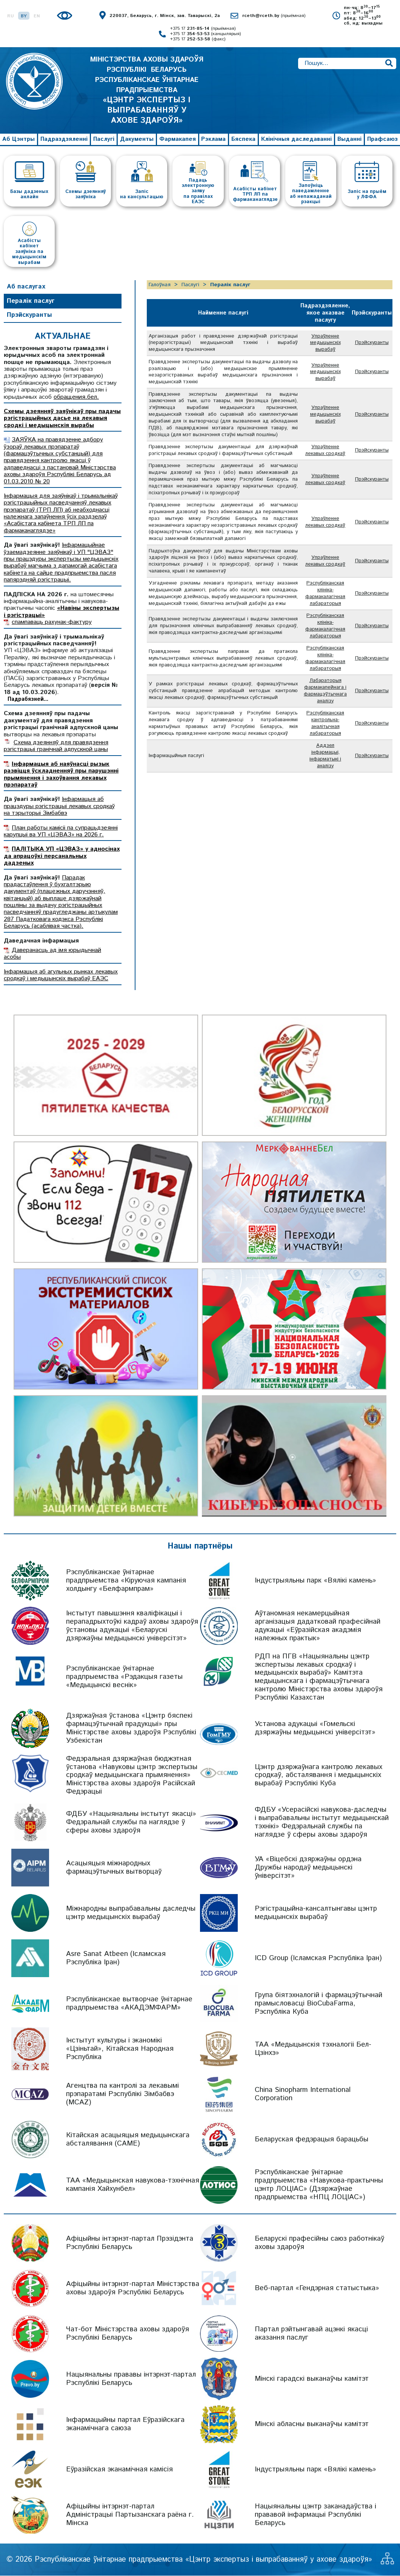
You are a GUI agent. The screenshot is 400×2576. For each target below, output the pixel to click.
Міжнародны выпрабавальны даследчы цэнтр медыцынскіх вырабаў (130, 1913)
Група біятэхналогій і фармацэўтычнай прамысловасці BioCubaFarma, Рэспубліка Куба (318, 2003)
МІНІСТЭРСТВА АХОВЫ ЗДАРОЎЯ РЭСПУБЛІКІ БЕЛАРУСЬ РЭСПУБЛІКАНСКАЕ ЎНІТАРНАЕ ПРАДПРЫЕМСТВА (147, 90)
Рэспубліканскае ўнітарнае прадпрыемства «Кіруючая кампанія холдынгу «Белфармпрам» (126, 1580)
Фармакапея (177, 139)
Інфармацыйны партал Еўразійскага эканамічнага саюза (125, 2424)
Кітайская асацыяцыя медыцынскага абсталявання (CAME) (127, 2139)
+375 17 (203, 28)
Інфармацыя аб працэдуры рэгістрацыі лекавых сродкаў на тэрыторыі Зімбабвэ (59, 806)
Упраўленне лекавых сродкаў (325, 472)
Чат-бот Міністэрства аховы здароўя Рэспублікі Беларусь (127, 2334)
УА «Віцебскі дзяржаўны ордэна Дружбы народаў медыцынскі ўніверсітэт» (308, 1867)
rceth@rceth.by (274, 16)
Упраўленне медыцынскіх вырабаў (325, 344)
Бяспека (243, 139)
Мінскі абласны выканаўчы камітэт (312, 2424)
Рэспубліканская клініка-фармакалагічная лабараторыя (325, 650)
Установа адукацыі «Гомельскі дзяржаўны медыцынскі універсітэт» (315, 1728)
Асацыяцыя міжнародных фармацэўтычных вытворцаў (114, 1868)
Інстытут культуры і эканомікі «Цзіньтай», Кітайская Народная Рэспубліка (120, 2049)
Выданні (349, 139)
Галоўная (160, 285)
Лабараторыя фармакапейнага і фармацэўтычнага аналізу (325, 760)
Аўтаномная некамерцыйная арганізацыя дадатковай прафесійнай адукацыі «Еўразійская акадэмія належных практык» (317, 1626)
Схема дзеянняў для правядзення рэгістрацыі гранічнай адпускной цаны (56, 746)
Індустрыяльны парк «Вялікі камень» (315, 1580)
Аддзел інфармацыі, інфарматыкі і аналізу (325, 838)
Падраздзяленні (64, 139)
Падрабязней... (28, 699)
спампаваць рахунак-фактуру (52, 622)
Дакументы (137, 139)
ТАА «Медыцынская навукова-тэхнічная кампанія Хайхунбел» (132, 2185)
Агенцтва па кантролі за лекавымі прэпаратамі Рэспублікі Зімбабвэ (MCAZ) (122, 2094)
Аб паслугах (26, 287)
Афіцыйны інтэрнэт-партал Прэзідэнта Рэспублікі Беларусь (129, 2243)
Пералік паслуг (31, 300)
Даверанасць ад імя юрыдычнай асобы (52, 954)
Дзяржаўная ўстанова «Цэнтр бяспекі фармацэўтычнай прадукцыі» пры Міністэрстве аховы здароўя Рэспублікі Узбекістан (131, 1728)
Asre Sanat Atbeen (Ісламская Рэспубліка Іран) (116, 1958)
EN (37, 16)
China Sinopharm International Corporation (303, 2094)
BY (24, 16)
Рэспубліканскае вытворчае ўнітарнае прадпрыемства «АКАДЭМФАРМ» (129, 2003)
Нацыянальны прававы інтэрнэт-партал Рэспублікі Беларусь (131, 2379)
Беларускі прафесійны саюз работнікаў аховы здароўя (319, 2243)
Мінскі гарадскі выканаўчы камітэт (312, 2379)
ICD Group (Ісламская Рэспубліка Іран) (318, 1958)
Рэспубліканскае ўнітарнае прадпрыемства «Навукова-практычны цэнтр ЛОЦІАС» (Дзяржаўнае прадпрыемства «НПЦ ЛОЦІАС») (319, 2185)
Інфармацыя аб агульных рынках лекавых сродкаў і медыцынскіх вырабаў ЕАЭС (61, 975)
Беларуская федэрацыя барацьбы (311, 2140)
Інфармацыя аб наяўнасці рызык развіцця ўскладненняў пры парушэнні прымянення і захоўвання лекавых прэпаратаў (61, 774)
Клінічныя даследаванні (296, 139)
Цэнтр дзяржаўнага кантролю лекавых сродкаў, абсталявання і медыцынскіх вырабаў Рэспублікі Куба (318, 1775)
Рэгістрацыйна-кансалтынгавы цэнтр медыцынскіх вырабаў (316, 1913)
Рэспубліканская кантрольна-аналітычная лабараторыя (325, 799)
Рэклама (213, 139)
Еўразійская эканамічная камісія (119, 2470)
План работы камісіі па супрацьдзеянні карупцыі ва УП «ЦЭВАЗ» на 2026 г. (61, 831)
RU (10, 16)
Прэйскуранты (29, 315)
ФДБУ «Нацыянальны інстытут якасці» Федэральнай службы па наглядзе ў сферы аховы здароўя (131, 1822)
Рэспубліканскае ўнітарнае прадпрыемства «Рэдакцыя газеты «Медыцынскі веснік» (124, 1677)
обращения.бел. (76, 397)
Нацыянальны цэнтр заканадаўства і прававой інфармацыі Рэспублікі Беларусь (315, 2515)
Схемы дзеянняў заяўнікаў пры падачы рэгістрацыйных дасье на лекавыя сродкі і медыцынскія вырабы (62, 418)
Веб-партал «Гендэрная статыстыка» (317, 2288)
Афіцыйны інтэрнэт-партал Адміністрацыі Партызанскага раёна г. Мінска (130, 2515)
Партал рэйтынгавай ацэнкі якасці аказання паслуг (311, 2334)
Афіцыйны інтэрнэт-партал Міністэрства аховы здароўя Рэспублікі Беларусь (132, 2288)
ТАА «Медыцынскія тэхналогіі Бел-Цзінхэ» (313, 2049)
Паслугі (103, 139)
